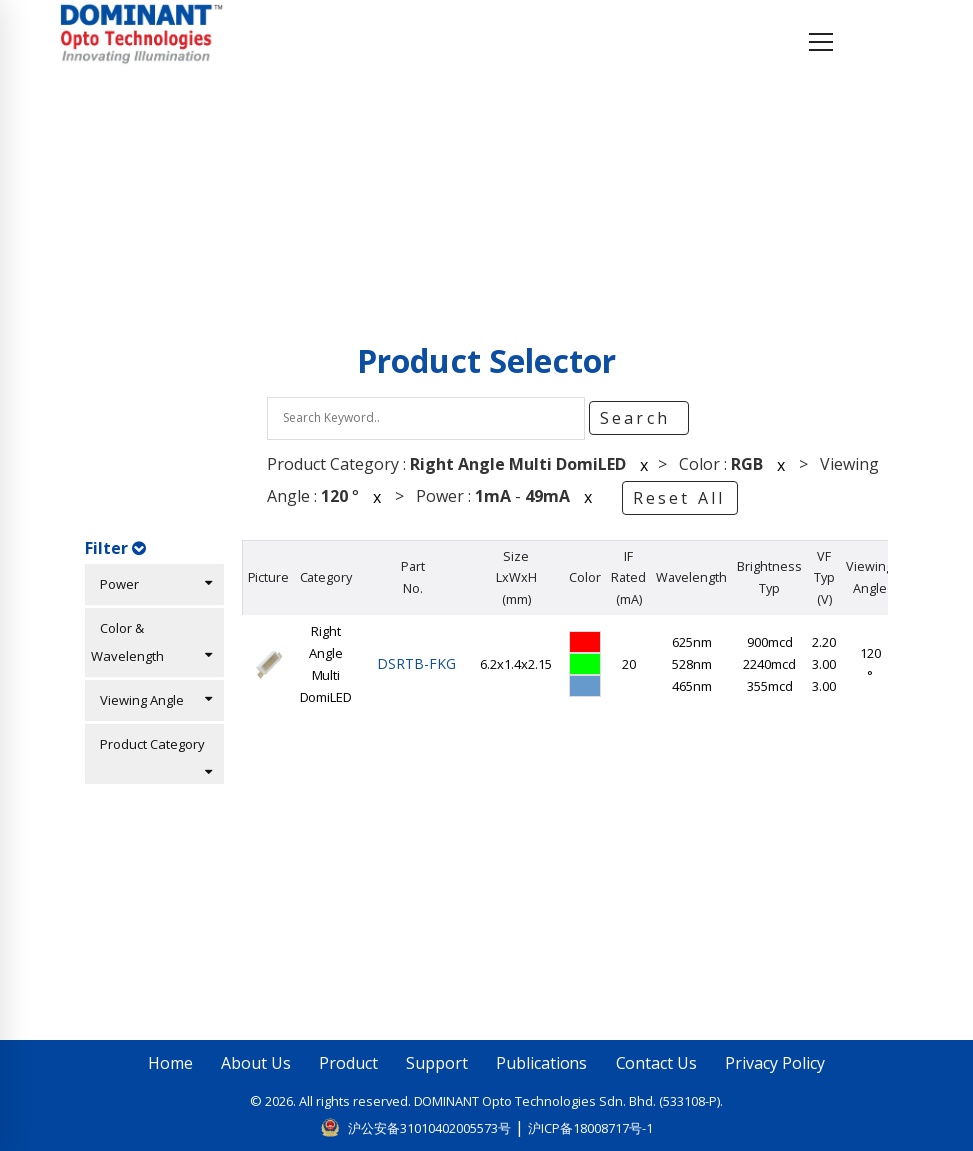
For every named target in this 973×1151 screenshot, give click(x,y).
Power (151, 584)
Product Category (151, 756)
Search (638, 418)
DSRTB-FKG (413, 663)
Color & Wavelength (151, 642)
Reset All (679, 498)
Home (118, 186)
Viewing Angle (151, 700)
